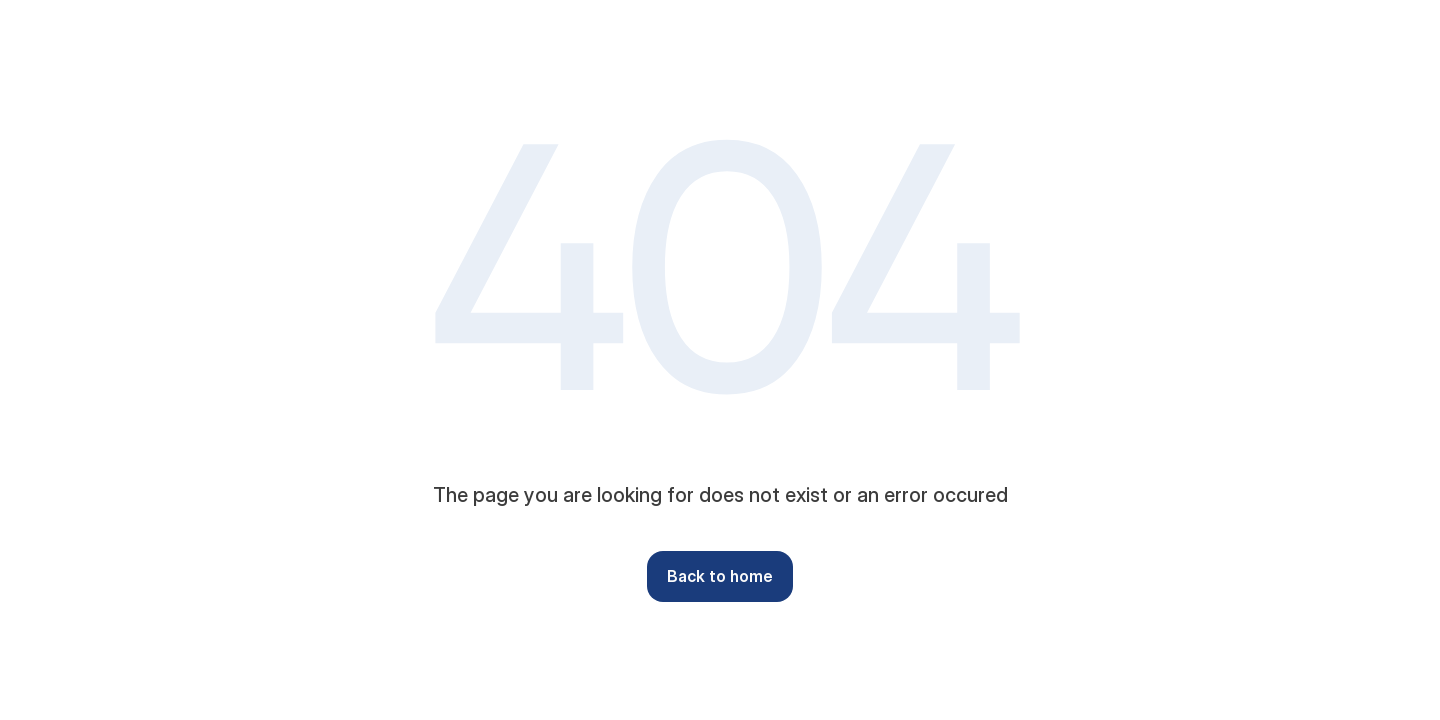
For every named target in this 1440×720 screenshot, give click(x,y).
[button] (720, 576)
